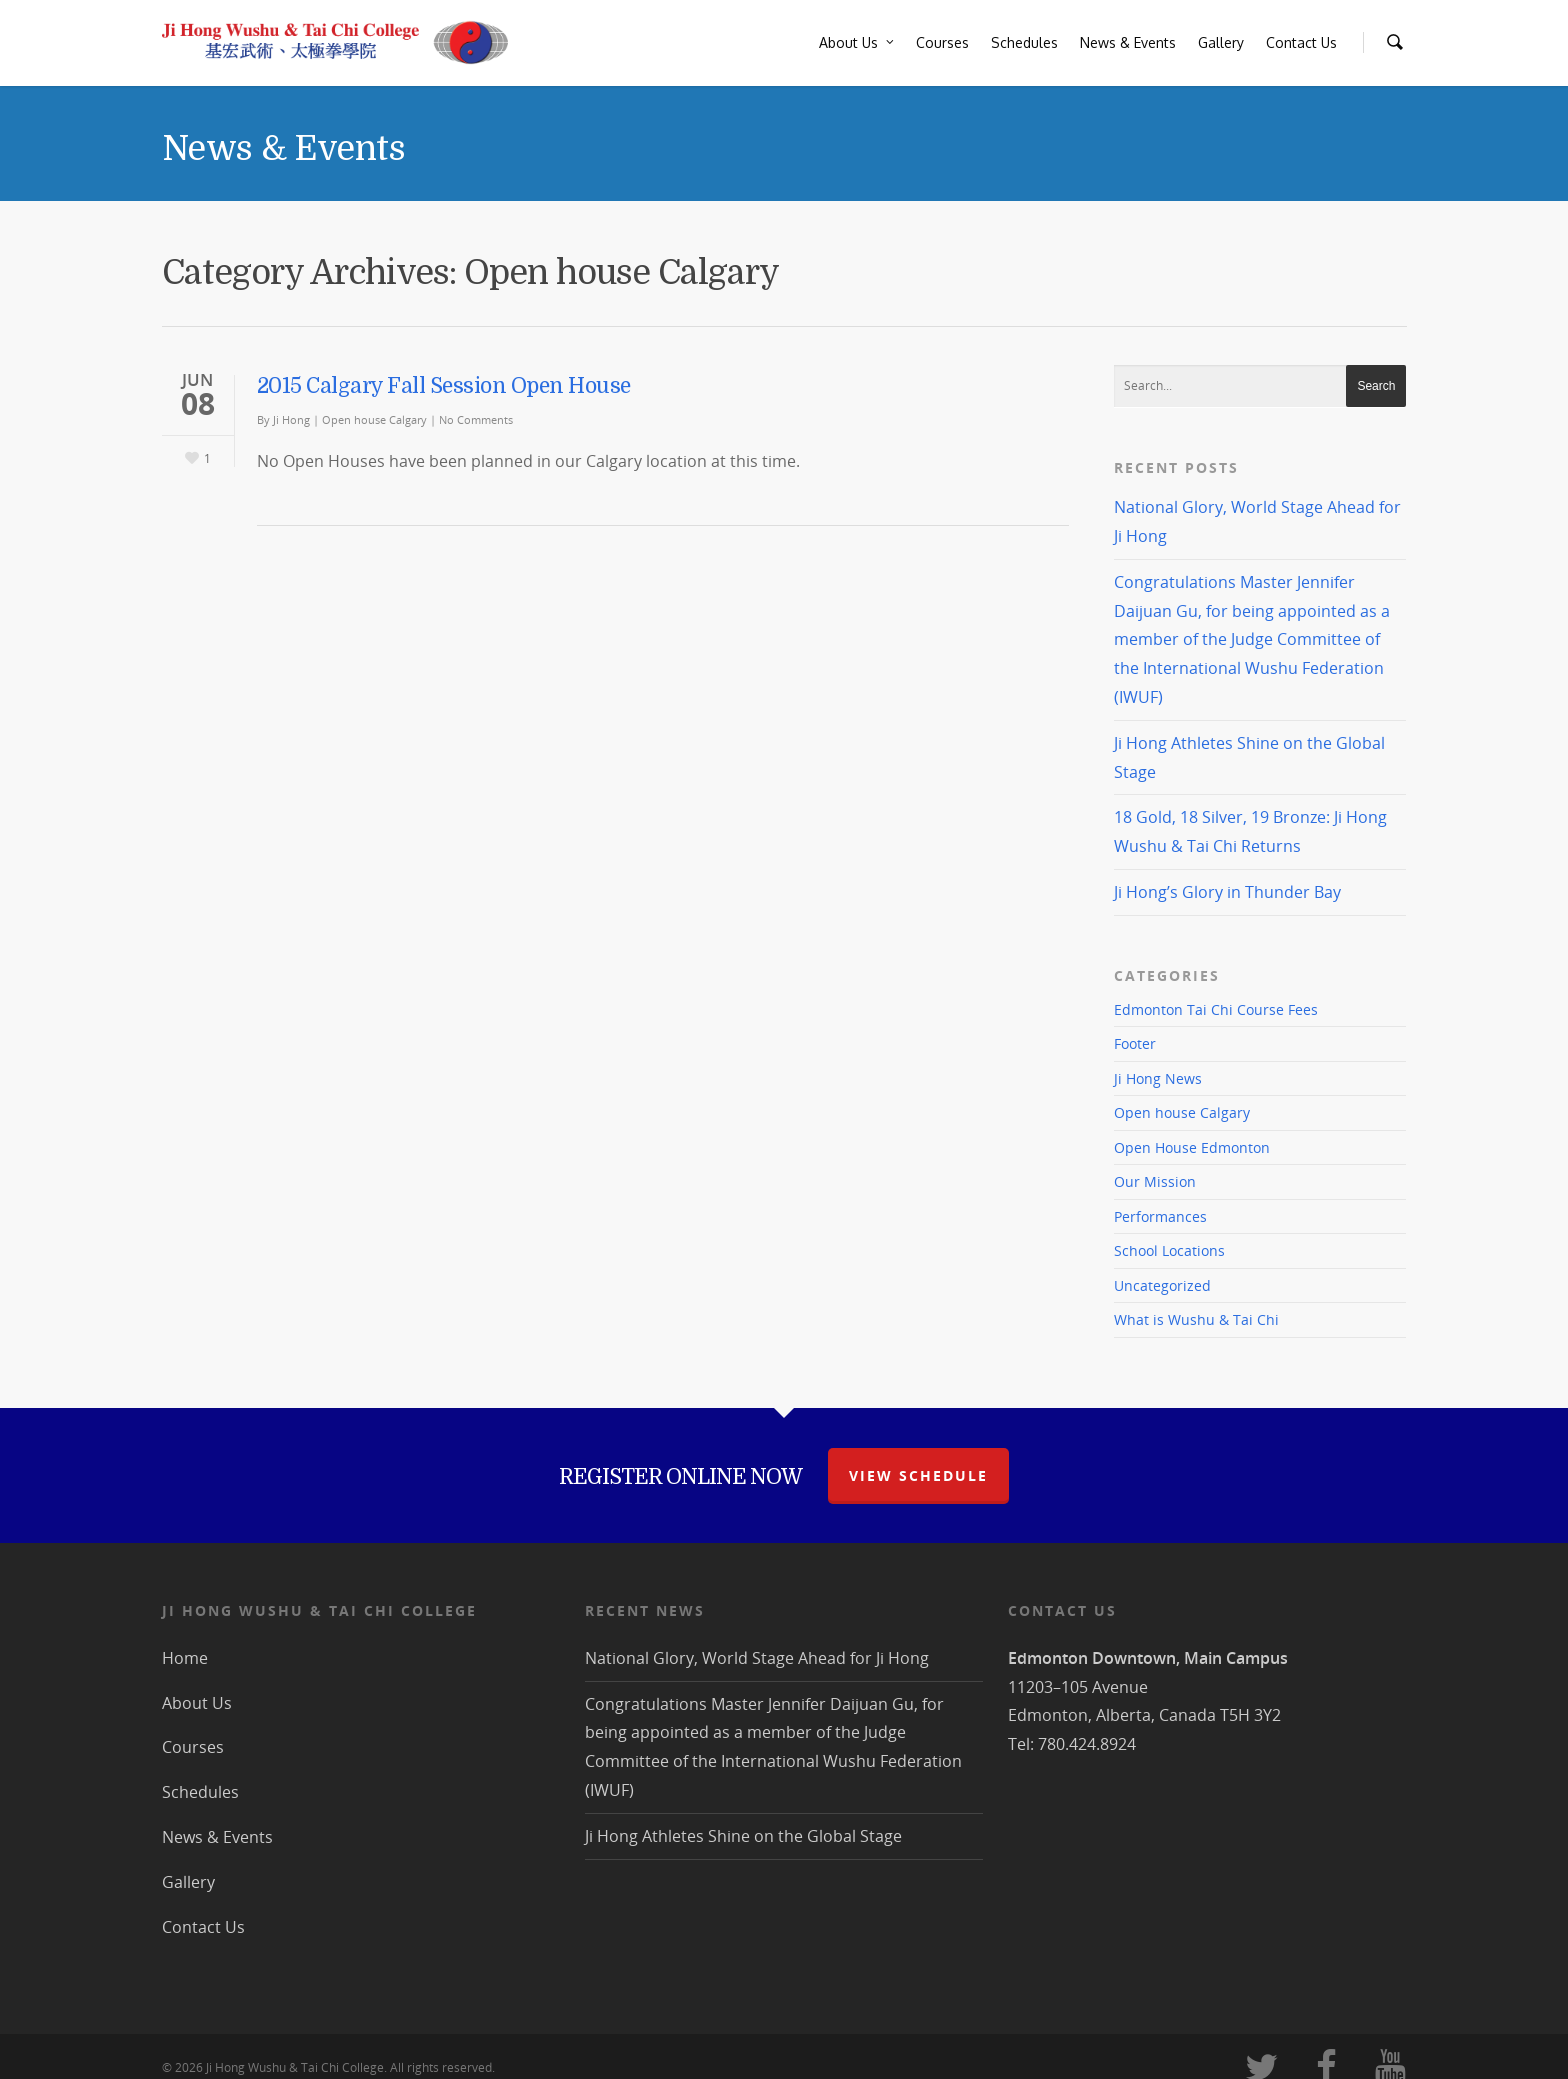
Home (185, 1658)
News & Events (1128, 42)
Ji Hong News (1158, 1078)
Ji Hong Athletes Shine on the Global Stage (743, 1836)
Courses (942, 42)
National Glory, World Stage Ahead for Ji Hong (757, 1658)
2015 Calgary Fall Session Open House (444, 386)
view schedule (918, 1475)
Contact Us (1301, 42)
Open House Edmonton (1192, 1147)
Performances (1160, 1216)
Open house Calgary (374, 419)
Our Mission (1155, 1181)
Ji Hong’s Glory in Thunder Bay (1227, 892)
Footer (1135, 1043)
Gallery (1221, 42)
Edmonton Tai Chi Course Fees (1216, 1010)
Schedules (1024, 42)
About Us (857, 43)
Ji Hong (291, 419)
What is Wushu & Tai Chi (1196, 1319)
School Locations (1169, 1250)
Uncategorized (1162, 1285)
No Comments (476, 419)
